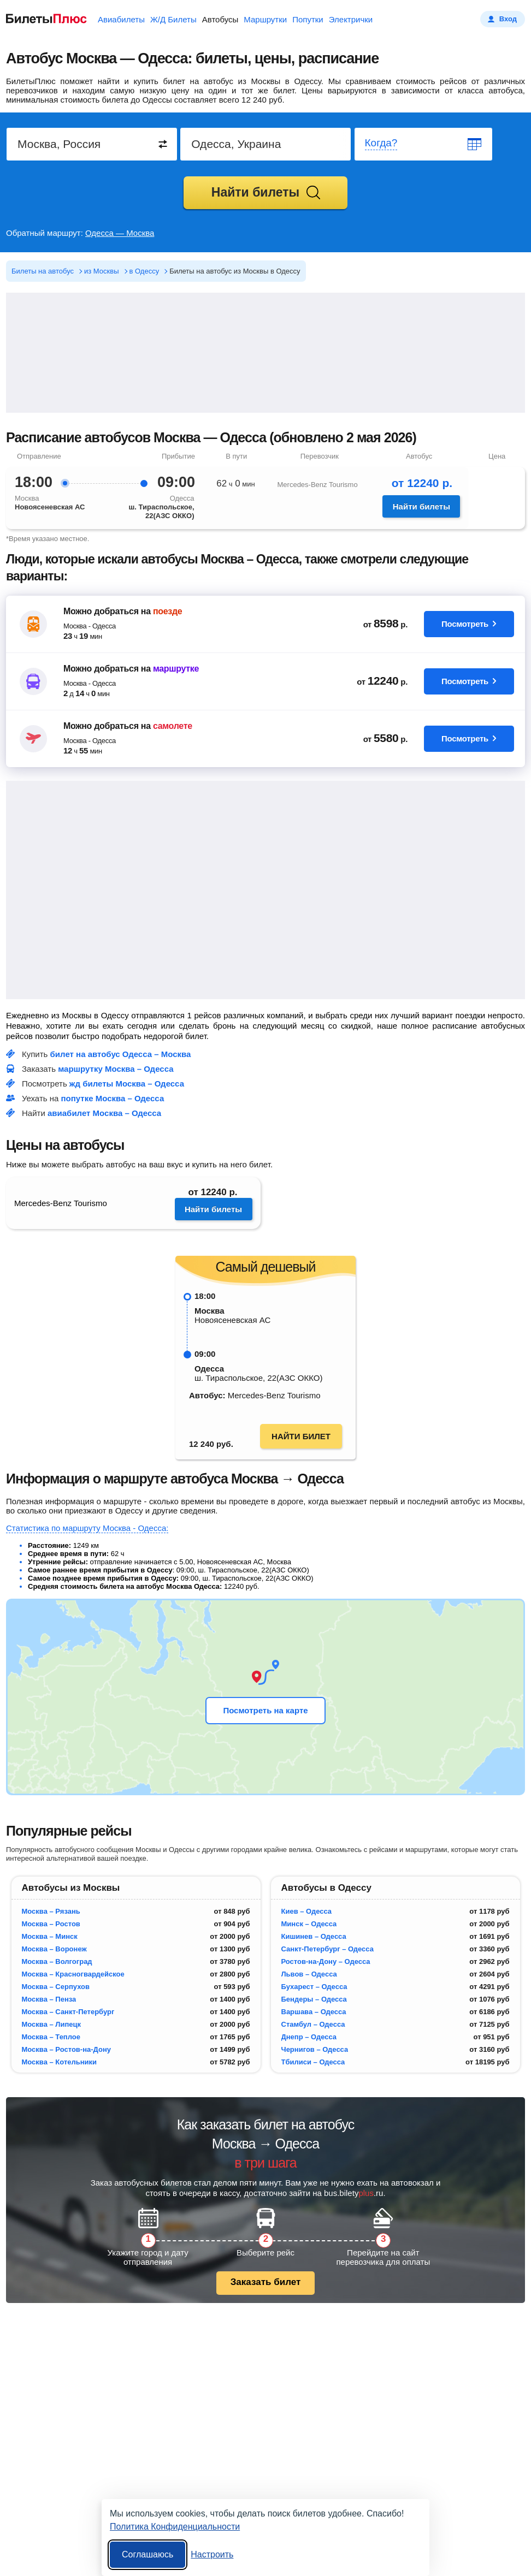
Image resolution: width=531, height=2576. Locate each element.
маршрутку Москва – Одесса (115, 1068)
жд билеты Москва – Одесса (126, 1083)
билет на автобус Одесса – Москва (120, 1054)
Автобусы (220, 19)
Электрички (351, 19)
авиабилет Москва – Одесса (104, 1113)
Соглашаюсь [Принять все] (147, 2554)
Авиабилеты (121, 19)
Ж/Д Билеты (173, 19)
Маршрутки (265, 19)
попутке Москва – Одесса (112, 1098)
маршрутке (176, 668)
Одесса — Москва (119, 233)
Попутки (307, 19)
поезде (167, 611)
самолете (172, 726)
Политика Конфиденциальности (175, 2526)
